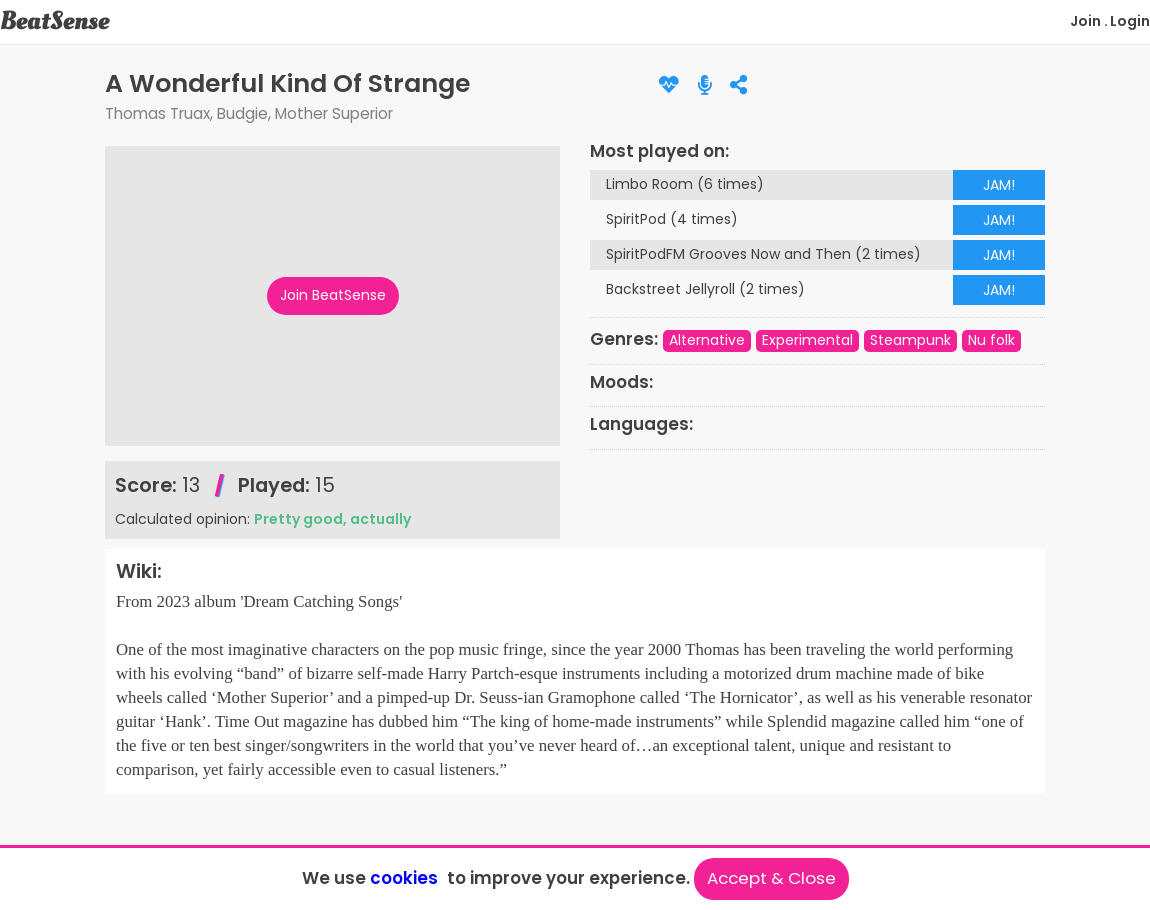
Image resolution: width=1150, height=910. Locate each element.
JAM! (999, 185)
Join (1085, 21)
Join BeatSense (333, 295)
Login (1130, 21)
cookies (404, 878)
